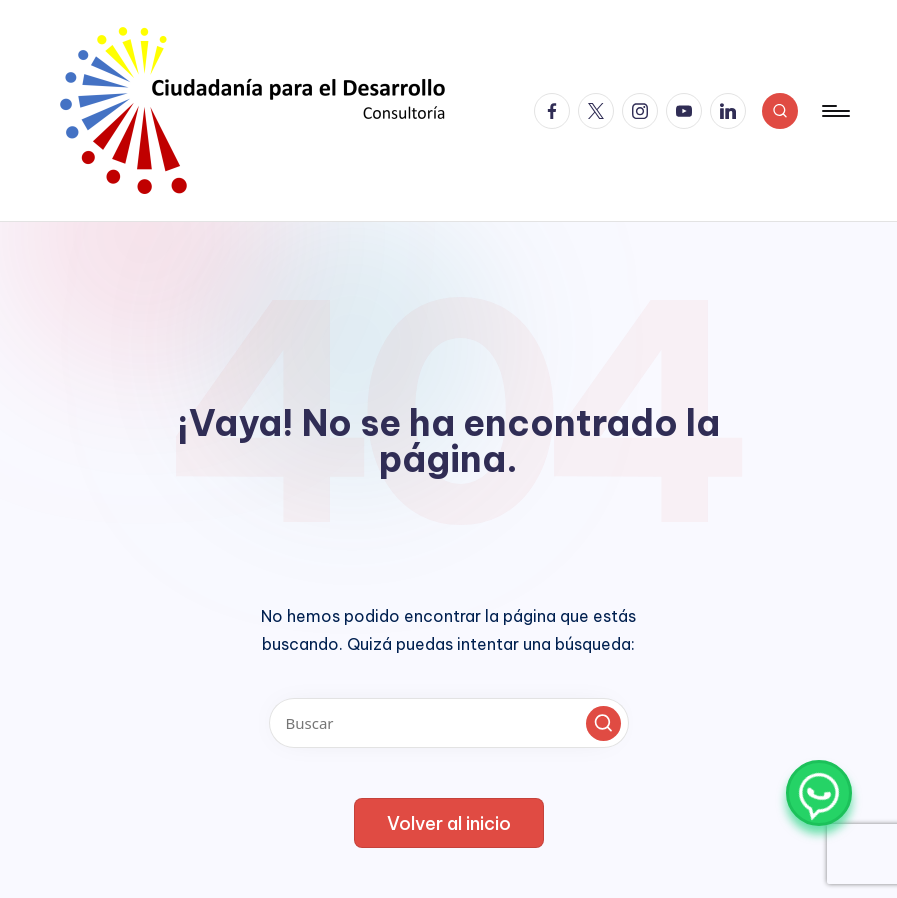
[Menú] (834, 111)
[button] (603, 723)
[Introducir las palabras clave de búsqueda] (449, 723)
